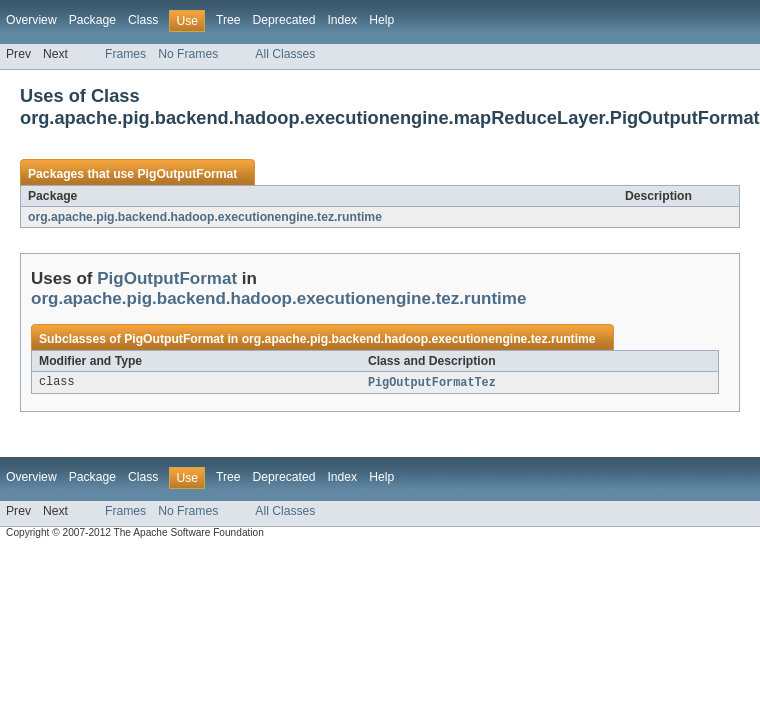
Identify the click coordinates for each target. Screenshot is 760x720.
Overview (31, 20)
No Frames (188, 54)
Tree (228, 20)
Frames (125, 54)
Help (381, 20)
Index (342, 20)
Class (143, 20)
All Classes (285, 54)
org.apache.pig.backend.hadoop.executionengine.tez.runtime (205, 217)
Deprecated (284, 20)
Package (92, 20)
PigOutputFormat (187, 174)
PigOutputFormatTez (432, 383)
